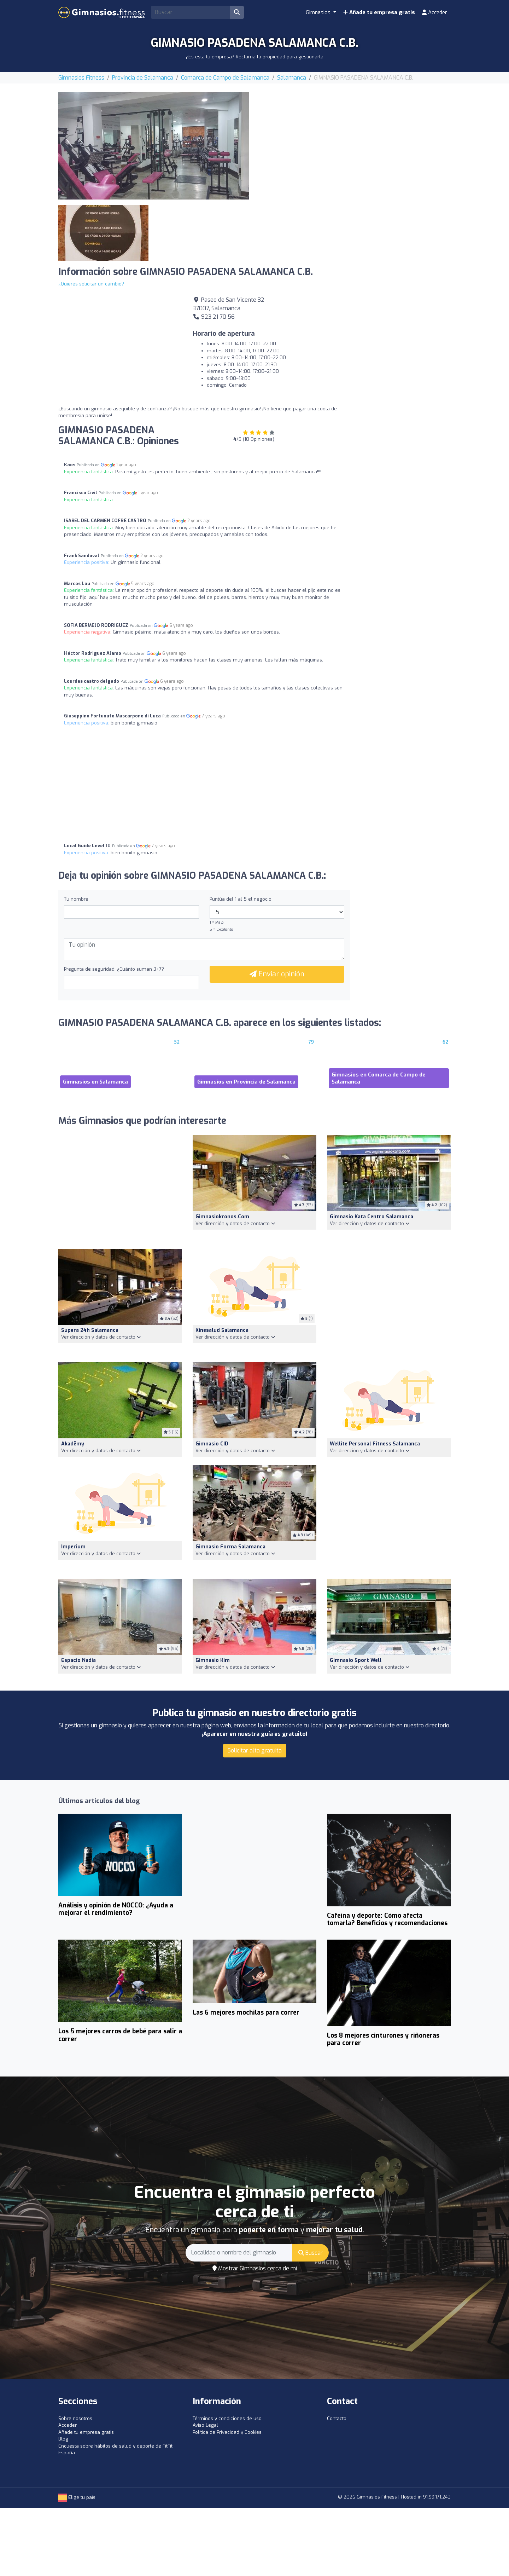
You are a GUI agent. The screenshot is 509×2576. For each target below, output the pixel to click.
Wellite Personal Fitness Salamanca (375, 1443)
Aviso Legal (205, 2425)
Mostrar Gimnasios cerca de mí (254, 2268)
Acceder (434, 12)
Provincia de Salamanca (142, 77)
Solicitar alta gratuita (255, 1750)
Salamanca (291, 77)
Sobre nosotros (75, 2418)
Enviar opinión (277, 974)
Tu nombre (76, 899)
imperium (73, 1546)
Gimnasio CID (211, 1443)
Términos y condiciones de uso (227, 2418)
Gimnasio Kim (212, 1660)
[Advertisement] (355, 141)
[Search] (190, 12)
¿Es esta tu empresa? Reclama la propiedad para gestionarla (254, 57)
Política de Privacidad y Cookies (227, 2432)
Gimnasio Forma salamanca (230, 1546)
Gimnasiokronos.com (222, 1216)
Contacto (336, 2418)
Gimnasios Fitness (81, 77)
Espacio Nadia (78, 1660)
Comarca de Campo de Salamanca (225, 77)
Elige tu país (76, 2497)
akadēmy (72, 1443)
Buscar (310, 2253)
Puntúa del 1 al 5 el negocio (240, 899)
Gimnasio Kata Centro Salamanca (371, 1216)
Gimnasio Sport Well (355, 1660)
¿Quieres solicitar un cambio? (91, 284)
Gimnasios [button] (319, 12)
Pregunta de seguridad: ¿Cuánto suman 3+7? (114, 969)
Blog (63, 2439)
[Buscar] (237, 12)
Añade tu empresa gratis (379, 12)
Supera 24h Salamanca (89, 1330)
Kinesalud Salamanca (221, 1330)
